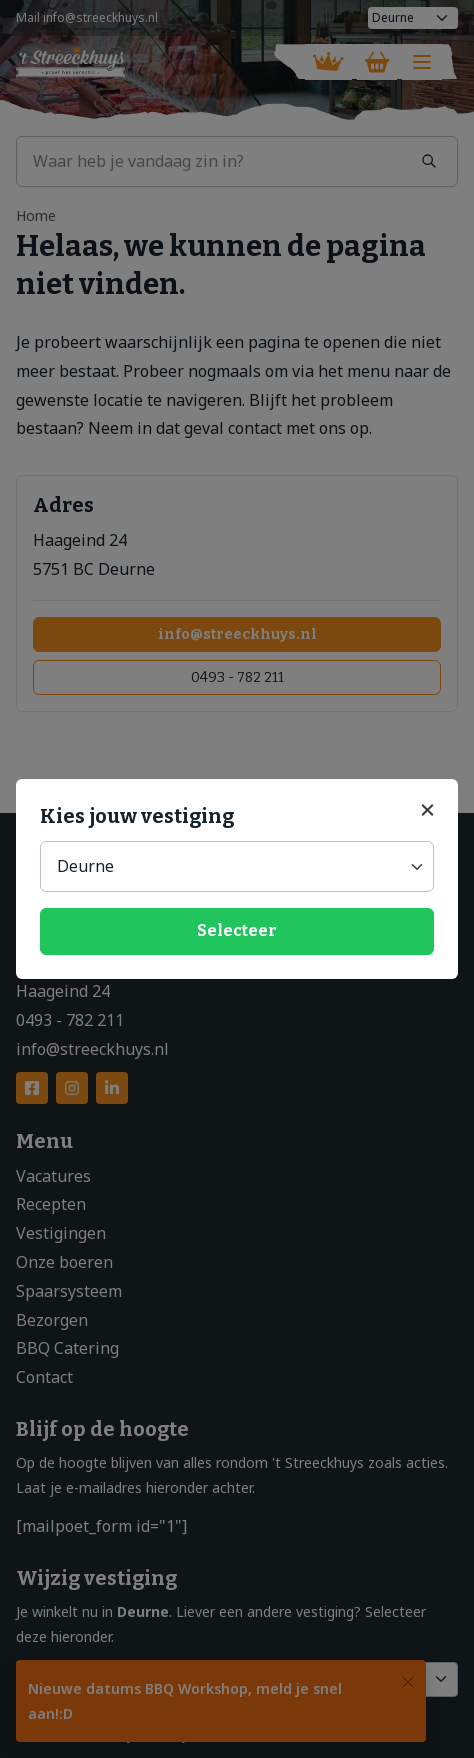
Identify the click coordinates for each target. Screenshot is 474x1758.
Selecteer (237, 930)
